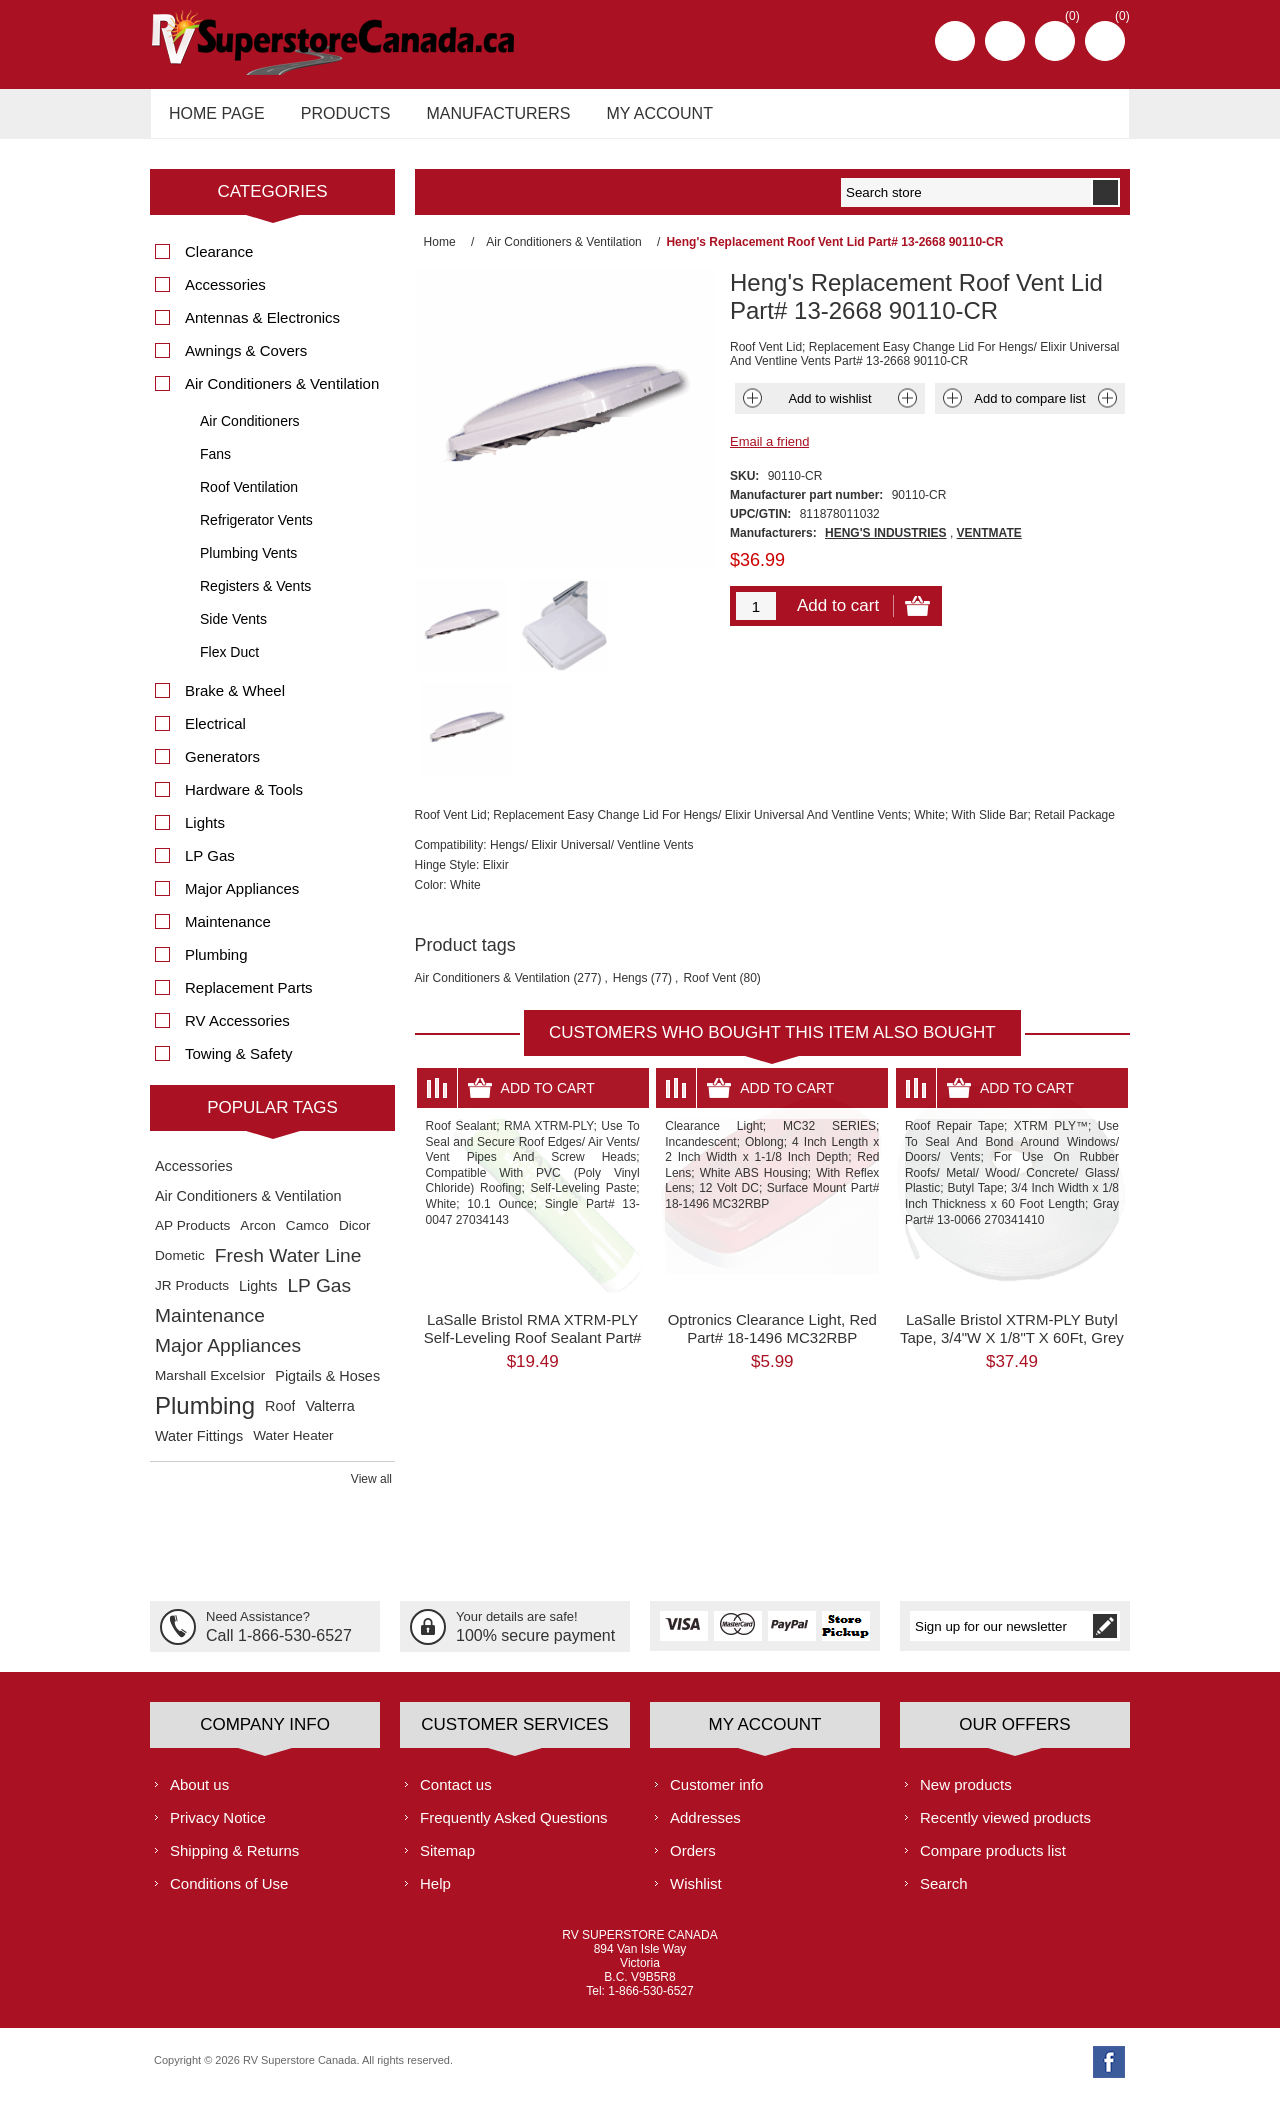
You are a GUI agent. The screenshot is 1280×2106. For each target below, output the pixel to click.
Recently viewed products (1005, 1827)
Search (944, 1893)
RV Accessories (237, 1031)
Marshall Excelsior (210, 1386)
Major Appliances (242, 899)
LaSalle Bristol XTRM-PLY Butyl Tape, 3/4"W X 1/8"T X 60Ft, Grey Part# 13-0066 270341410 (1012, 1245)
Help (435, 1893)
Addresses (705, 1827)
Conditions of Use (229, 1893)
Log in (1005, 41)
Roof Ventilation (249, 498)
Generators (222, 767)
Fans (215, 465)
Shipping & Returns (234, 1860)
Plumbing (216, 965)
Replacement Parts (249, 998)
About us (199, 1794)
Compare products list (993, 1860)
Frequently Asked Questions (514, 1827)
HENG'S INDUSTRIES (886, 544)
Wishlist (696, 1893)
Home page (214, 118)
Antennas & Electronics (262, 328)
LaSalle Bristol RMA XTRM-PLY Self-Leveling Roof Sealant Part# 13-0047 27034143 (533, 1245)
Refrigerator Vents (256, 531)
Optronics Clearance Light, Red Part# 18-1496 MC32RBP (772, 1236)
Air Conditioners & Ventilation (492, 886)
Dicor (355, 1236)
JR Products (192, 1296)
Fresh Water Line (288, 1266)
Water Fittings (199, 1447)
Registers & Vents (255, 597)
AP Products (192, 1236)
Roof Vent (709, 886)
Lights (205, 833)
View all (371, 1490)
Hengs (630, 886)
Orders (693, 1860)
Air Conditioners (250, 432)
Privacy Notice (218, 1827)
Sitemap (447, 1860)
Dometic (180, 1266)
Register (955, 41)
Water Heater (293, 1446)
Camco (307, 1236)
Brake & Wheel (235, 701)
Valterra (329, 1417)
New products (966, 1794)
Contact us (456, 1794)
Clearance (219, 262)
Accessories (225, 295)
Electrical (215, 734)
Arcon (258, 1236)
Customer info (716, 1794)
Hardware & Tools (244, 800)
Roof (280, 1417)
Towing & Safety (239, 1064)
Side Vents (233, 630)
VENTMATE (989, 544)
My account (642, 118)
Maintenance (228, 932)
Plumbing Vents (248, 564)
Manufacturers (486, 118)
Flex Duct (229, 663)
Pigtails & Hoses (327, 1387)
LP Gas (210, 866)
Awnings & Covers (246, 361)
